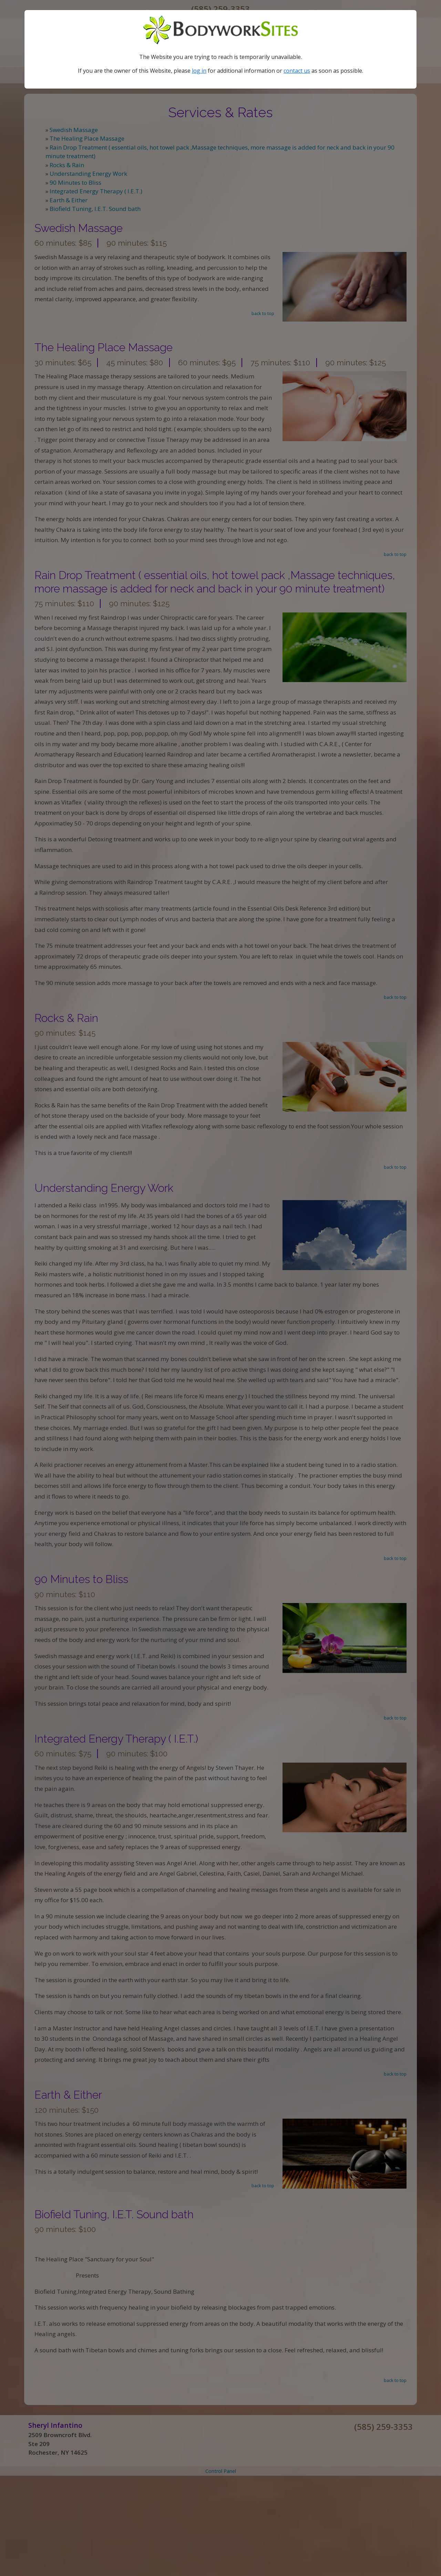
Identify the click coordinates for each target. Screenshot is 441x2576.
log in (199, 70)
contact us (297, 70)
